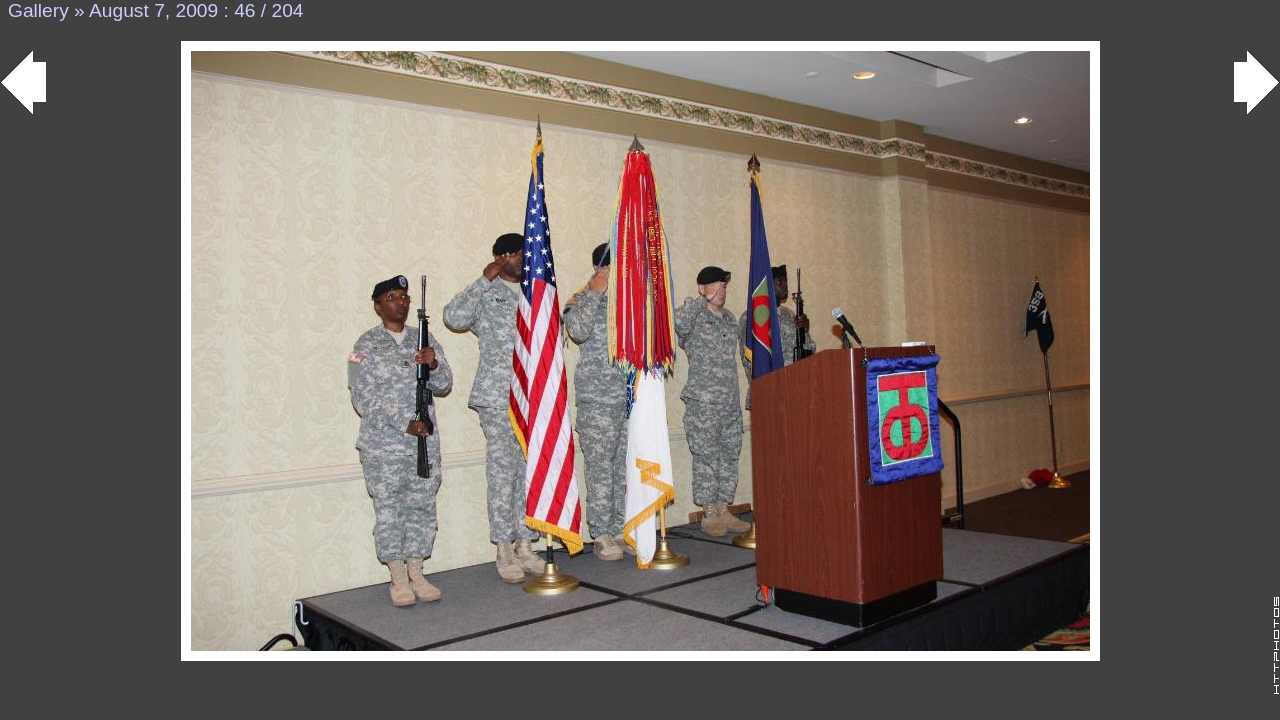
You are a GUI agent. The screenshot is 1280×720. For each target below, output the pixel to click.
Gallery (38, 10)
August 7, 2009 (153, 10)
